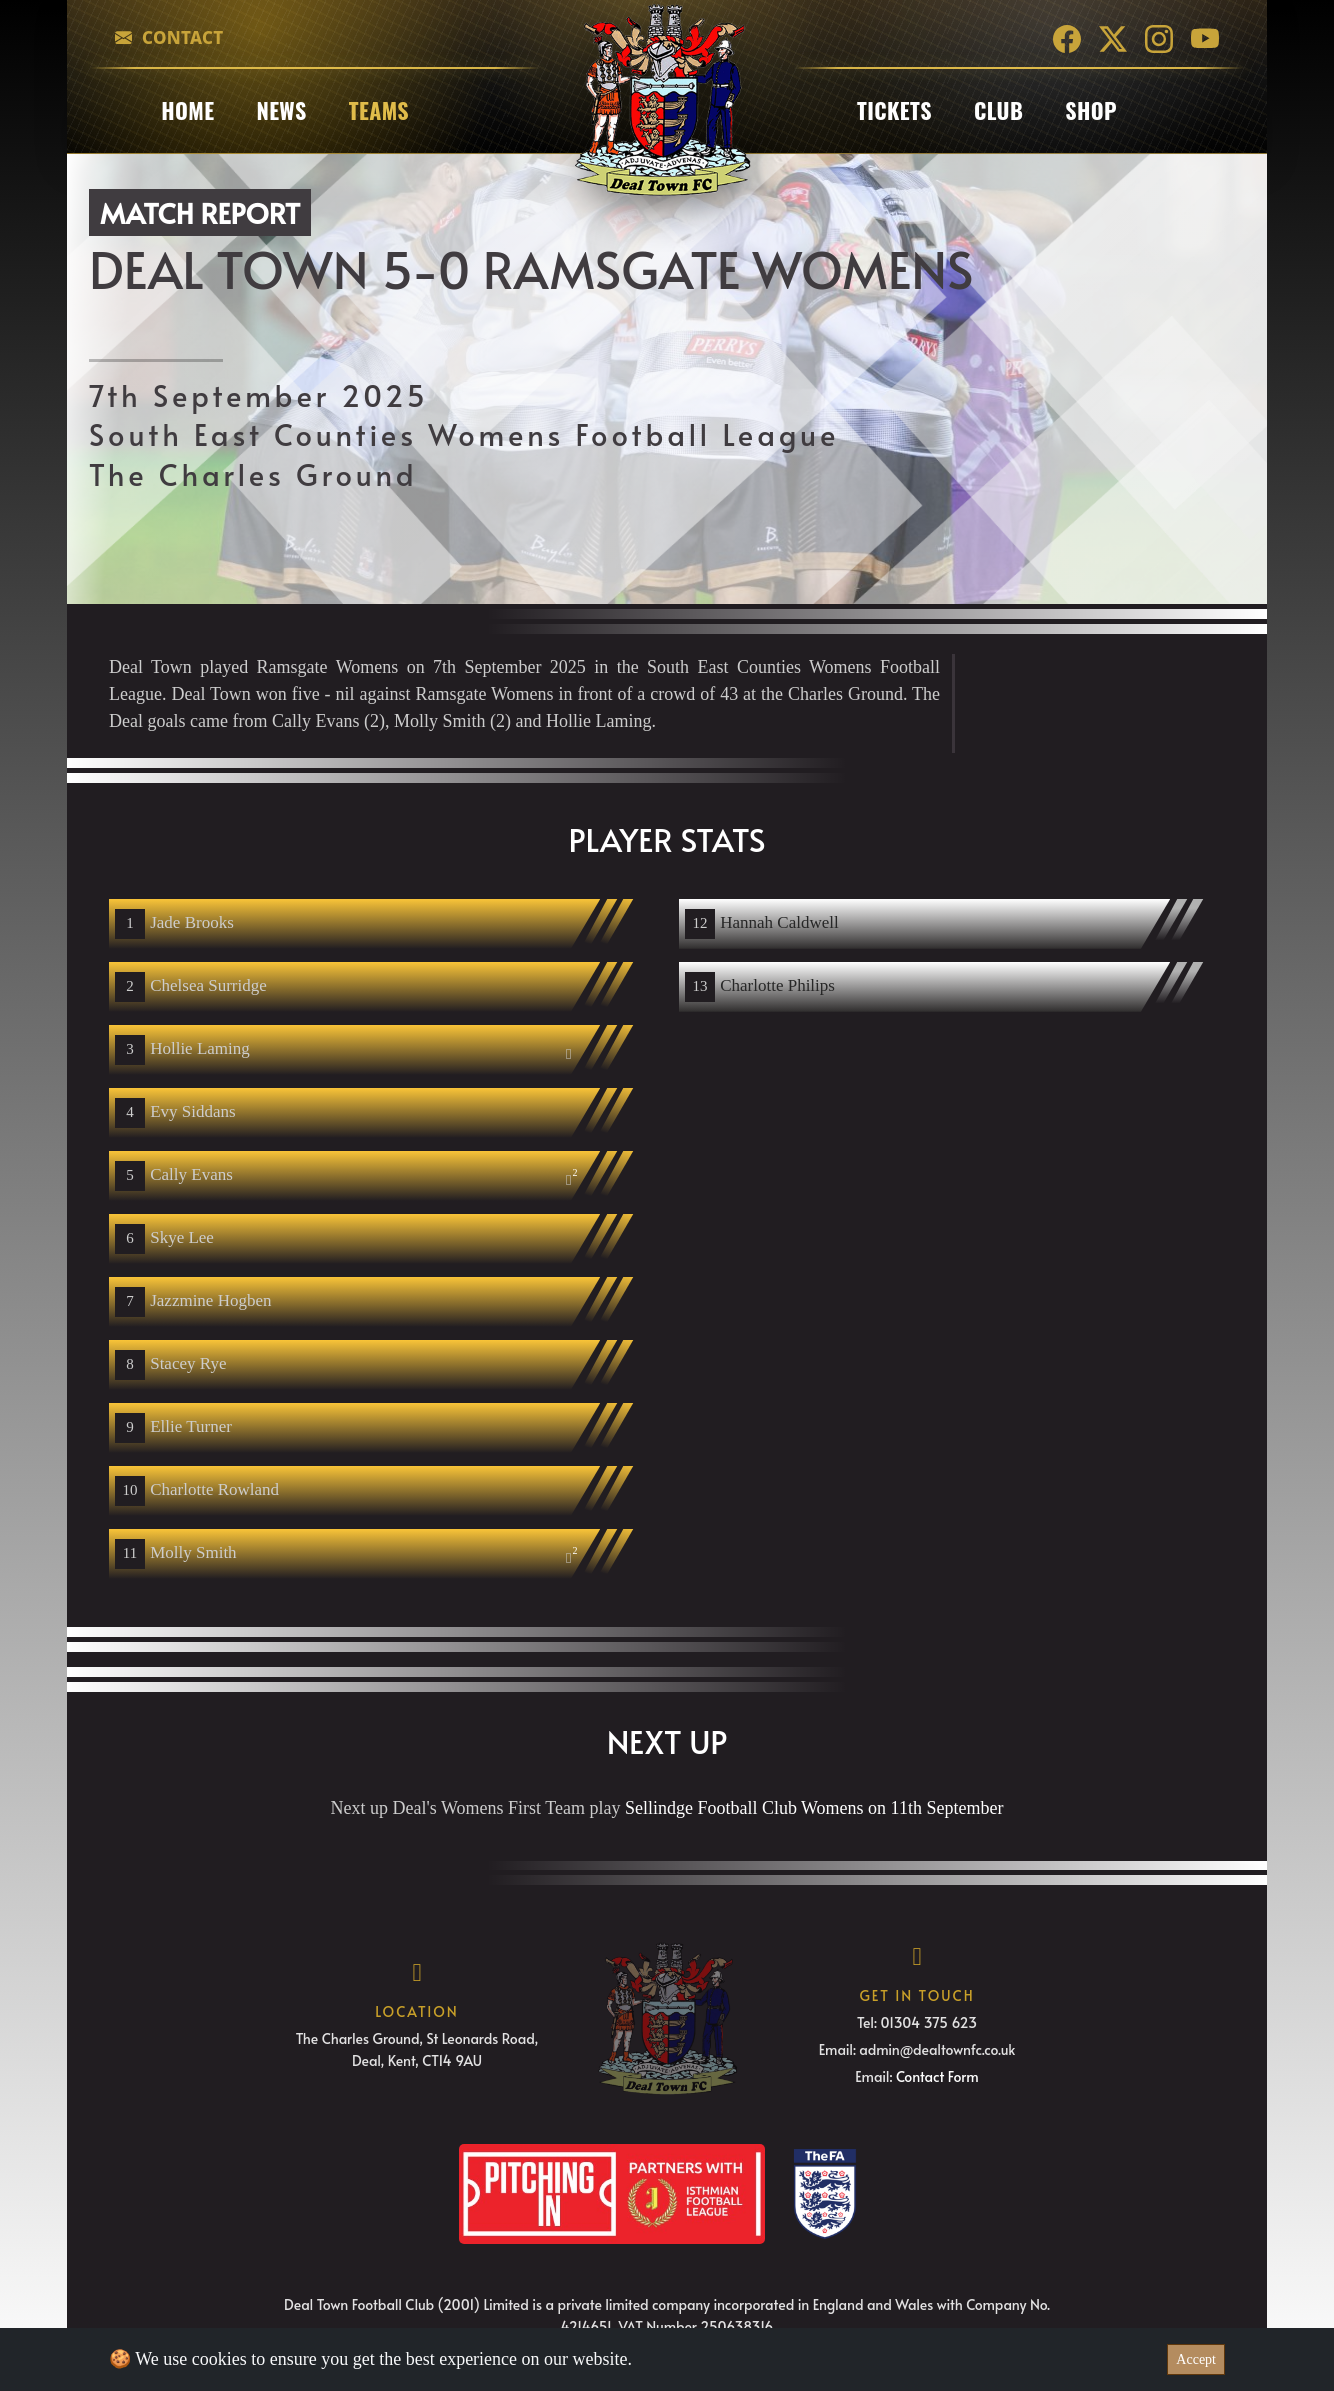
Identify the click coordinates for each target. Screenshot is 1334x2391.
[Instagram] (1159, 37)
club (998, 110)
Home (187, 110)
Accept (1196, 2359)
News (281, 110)
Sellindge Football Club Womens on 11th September (814, 1808)
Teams (379, 110)
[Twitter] (1113, 37)
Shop (1091, 110)
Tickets (894, 110)
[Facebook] (1067, 37)
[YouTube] (1205, 37)
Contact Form (937, 2076)
